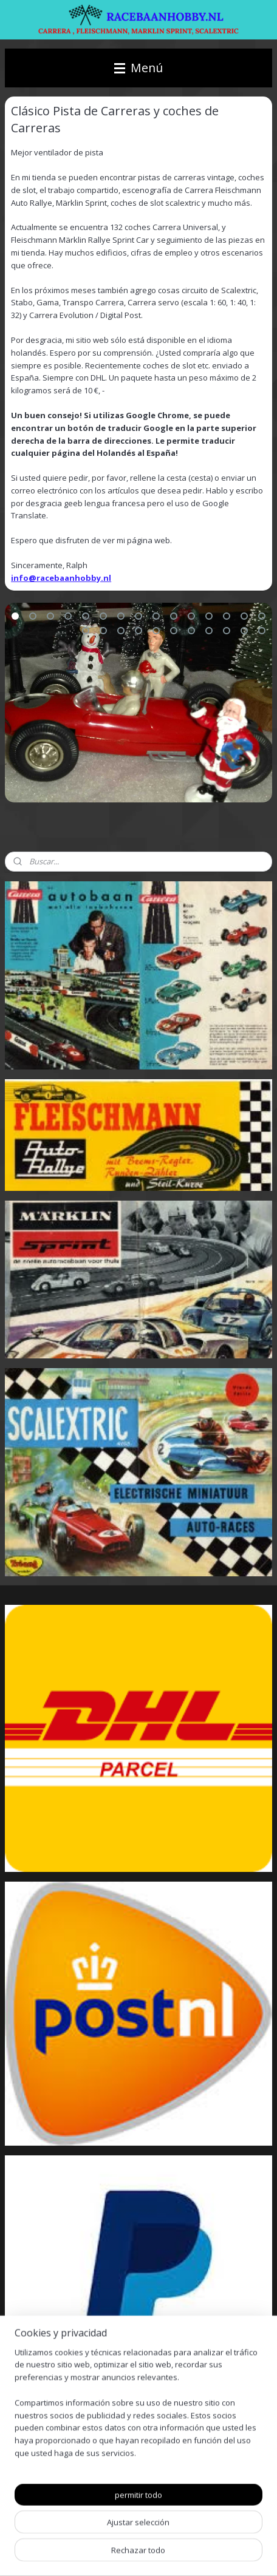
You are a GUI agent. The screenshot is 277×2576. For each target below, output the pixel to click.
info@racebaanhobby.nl (61, 577)
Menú (138, 67)
